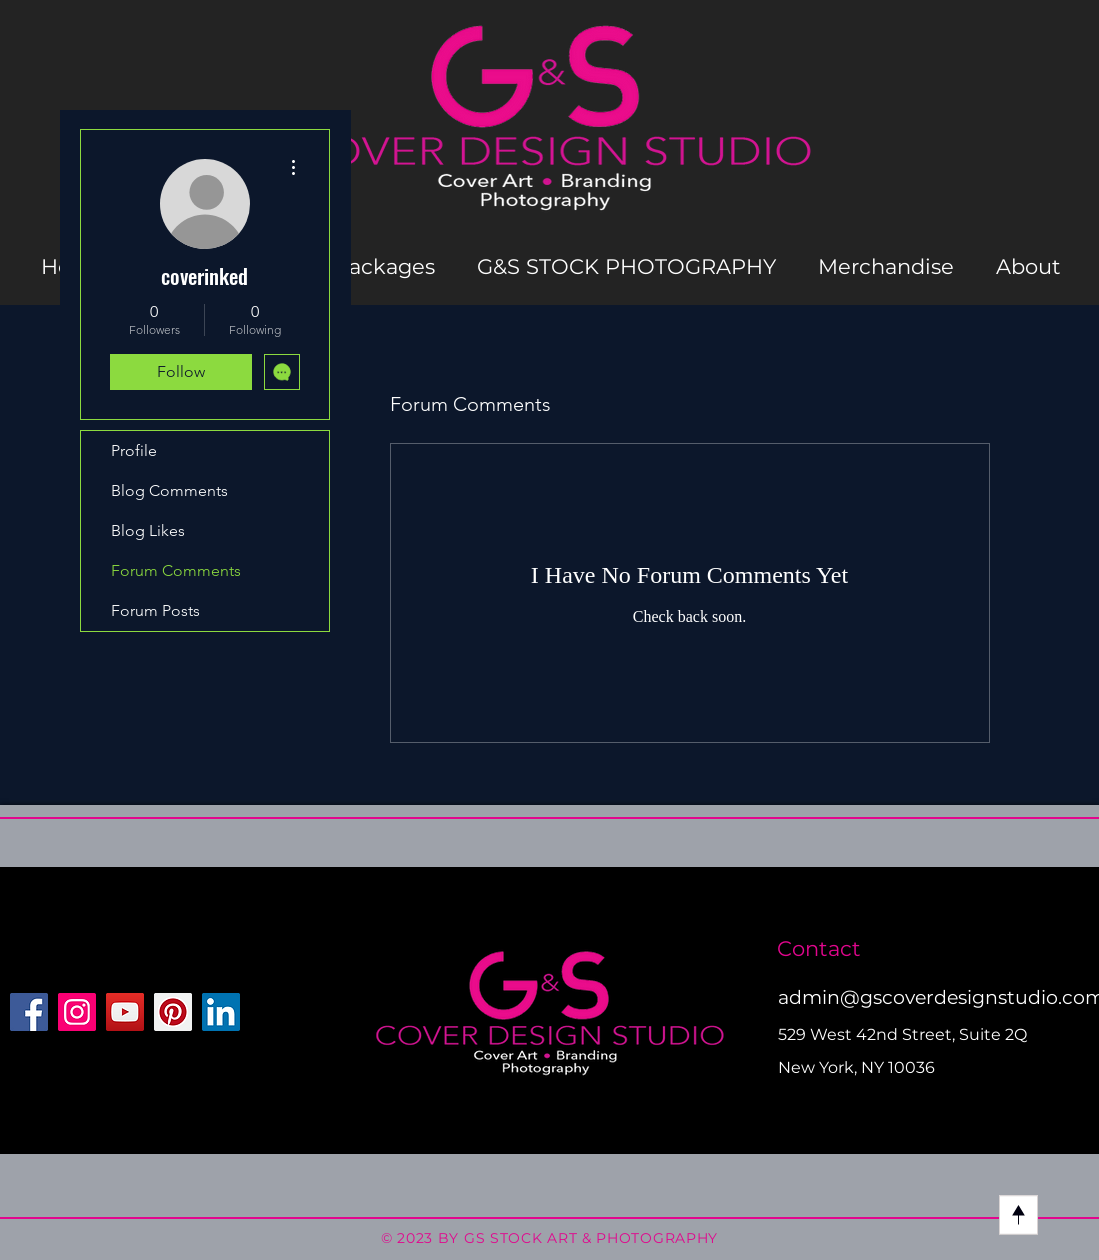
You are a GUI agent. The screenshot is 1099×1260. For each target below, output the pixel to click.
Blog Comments (169, 490)
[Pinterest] (173, 1012)
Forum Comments (176, 570)
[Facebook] (29, 1012)
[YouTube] (125, 1012)
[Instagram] (77, 1012)
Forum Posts (155, 610)
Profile (134, 450)
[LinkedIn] (221, 1012)
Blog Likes (148, 530)
